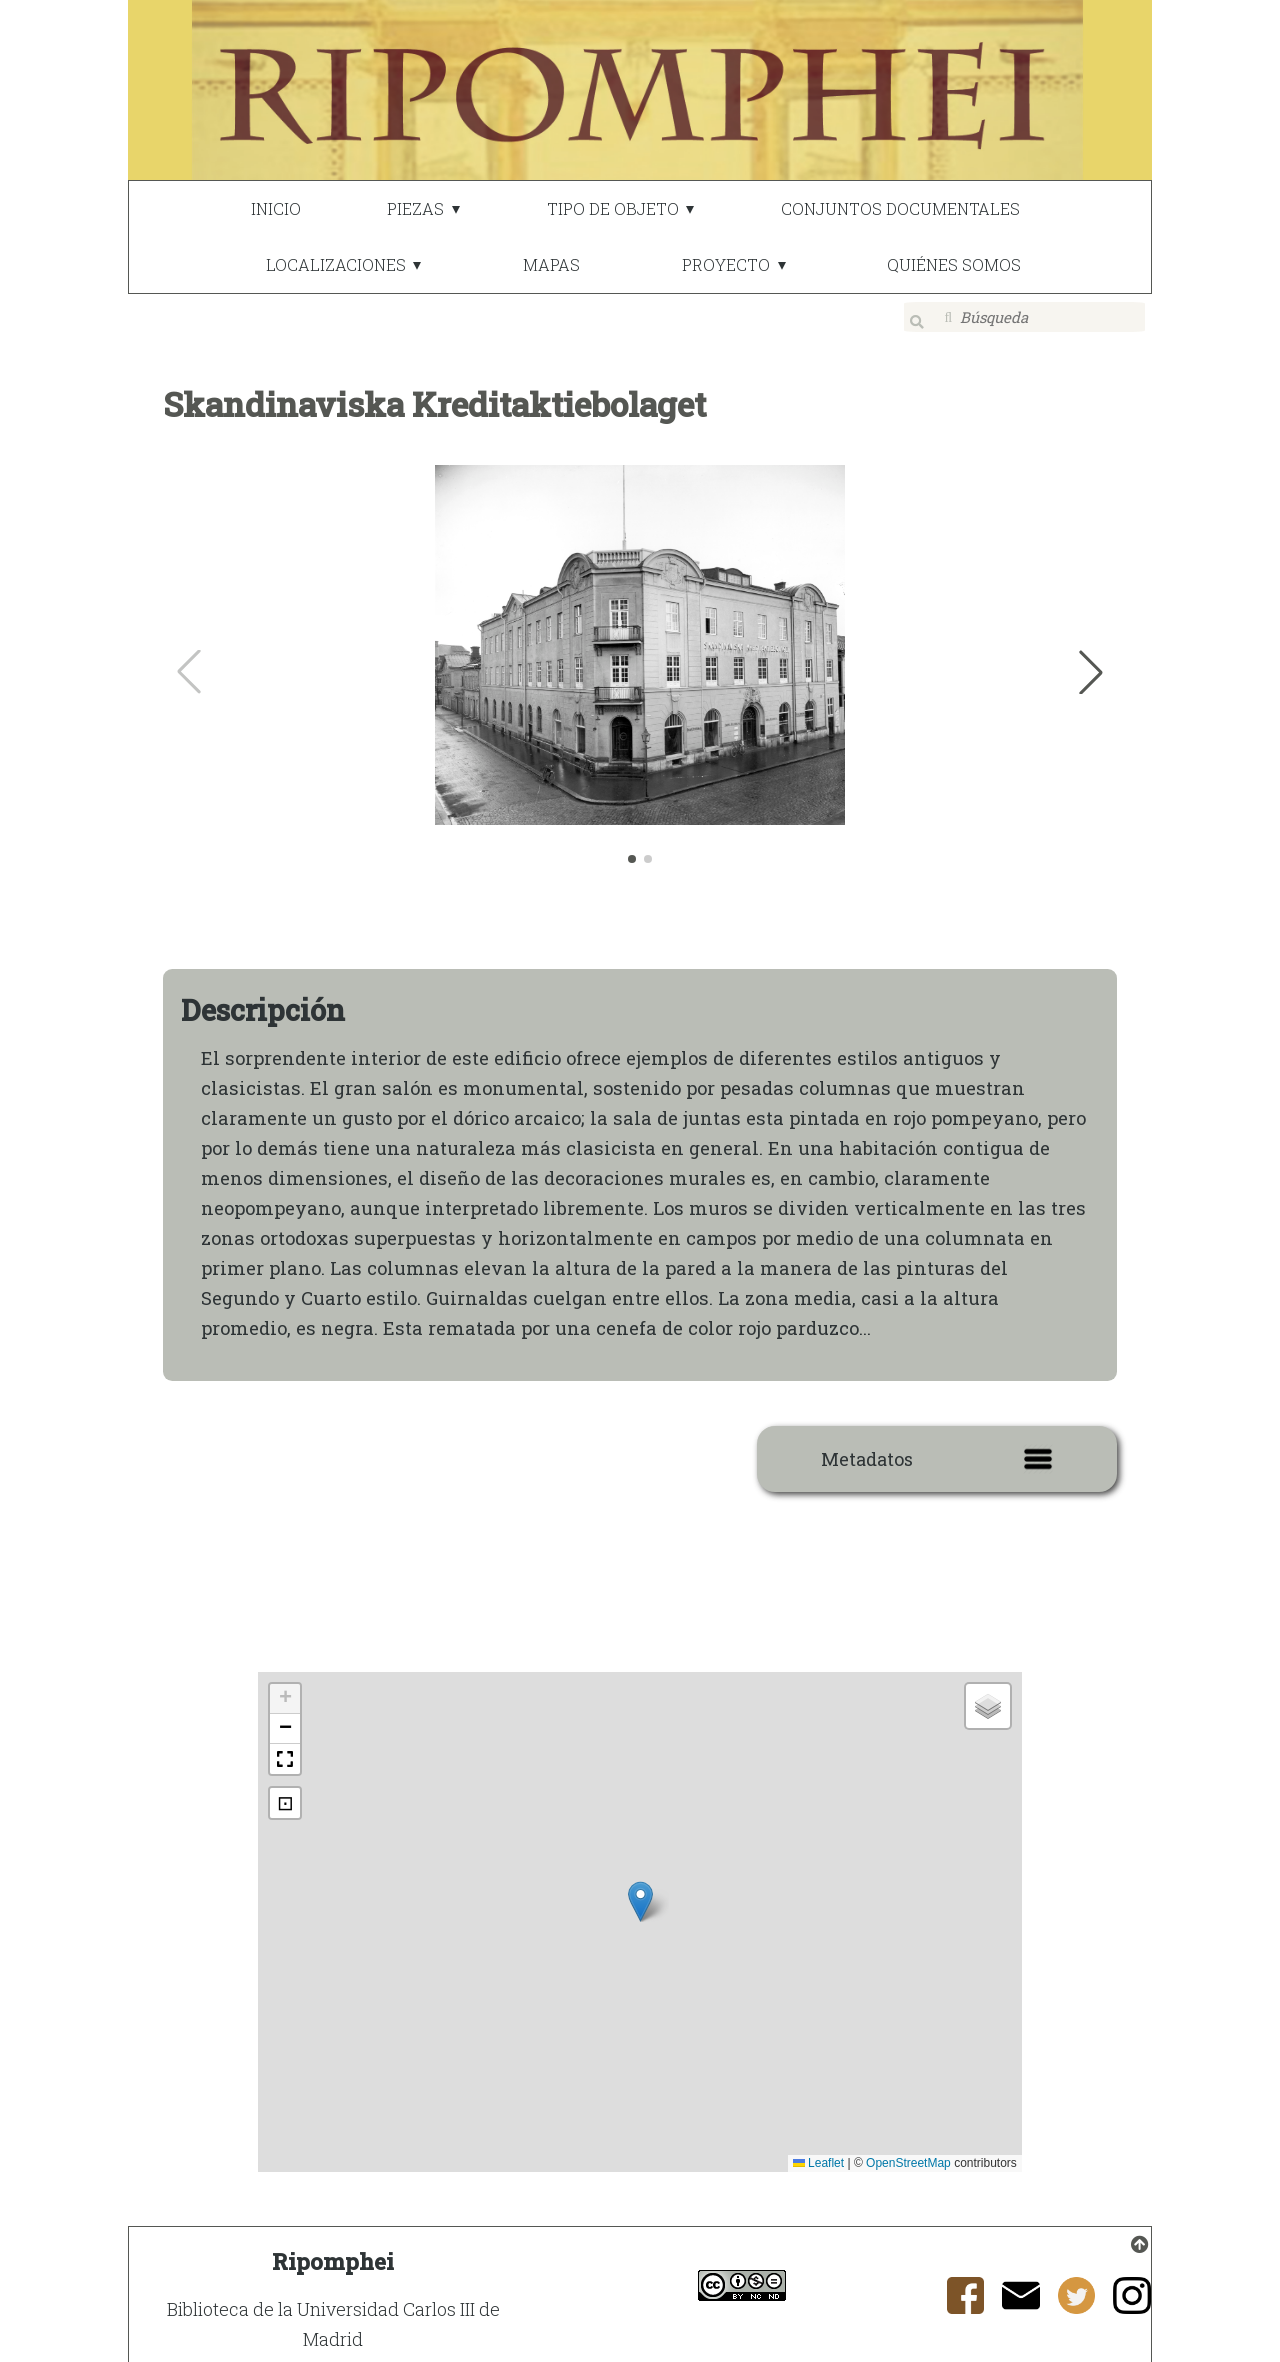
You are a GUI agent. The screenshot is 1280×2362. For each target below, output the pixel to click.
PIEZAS (415, 208)
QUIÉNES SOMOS (954, 264)
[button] (1091, 661)
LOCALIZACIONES (336, 264)
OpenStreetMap (908, 2152)
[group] (640, 661)
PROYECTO (726, 264)
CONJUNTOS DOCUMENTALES (900, 208)
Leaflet (818, 2152)
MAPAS (551, 264)
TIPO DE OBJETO (613, 208)
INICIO (276, 208)
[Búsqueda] (1025, 317)
